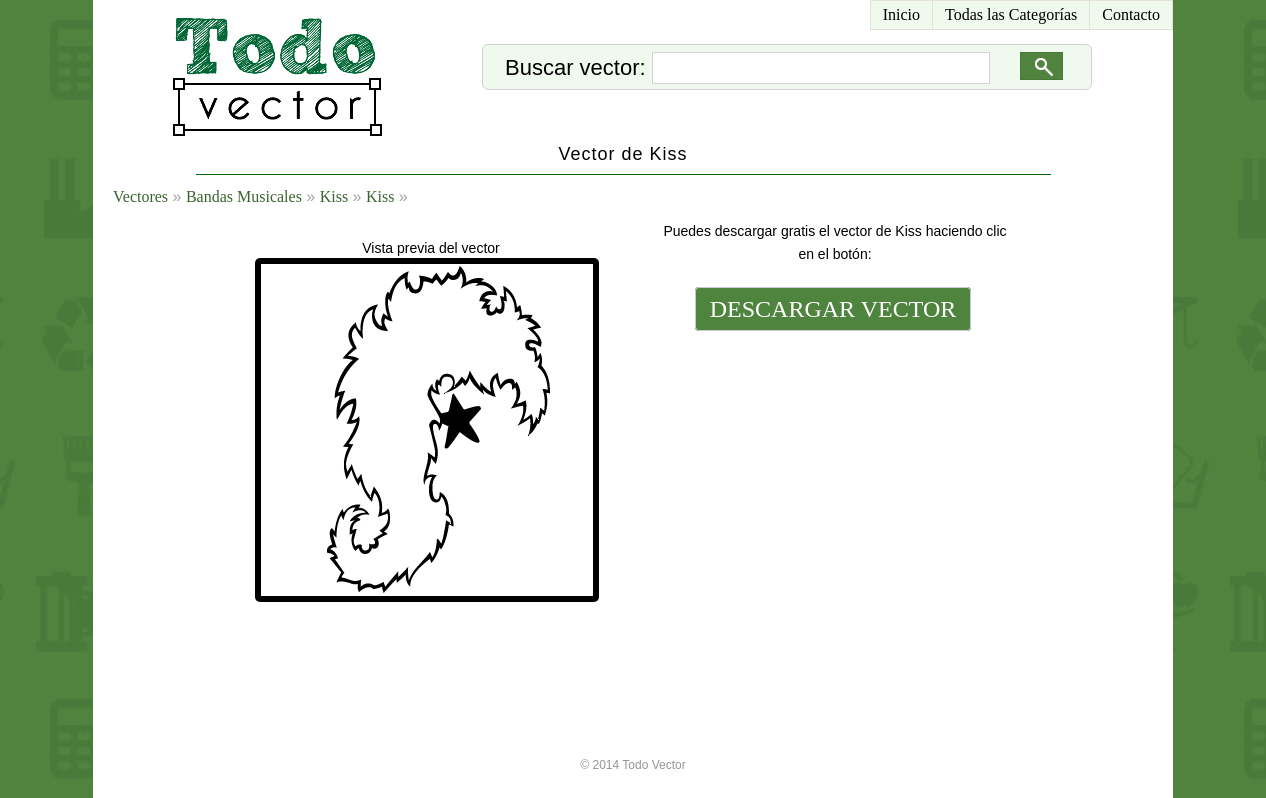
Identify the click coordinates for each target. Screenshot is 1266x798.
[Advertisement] (831, 472)
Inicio (901, 14)
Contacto (1131, 14)
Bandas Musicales (244, 196)
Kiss (334, 196)
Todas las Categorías (1011, 14)
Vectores (140, 196)
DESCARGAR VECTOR (833, 309)
